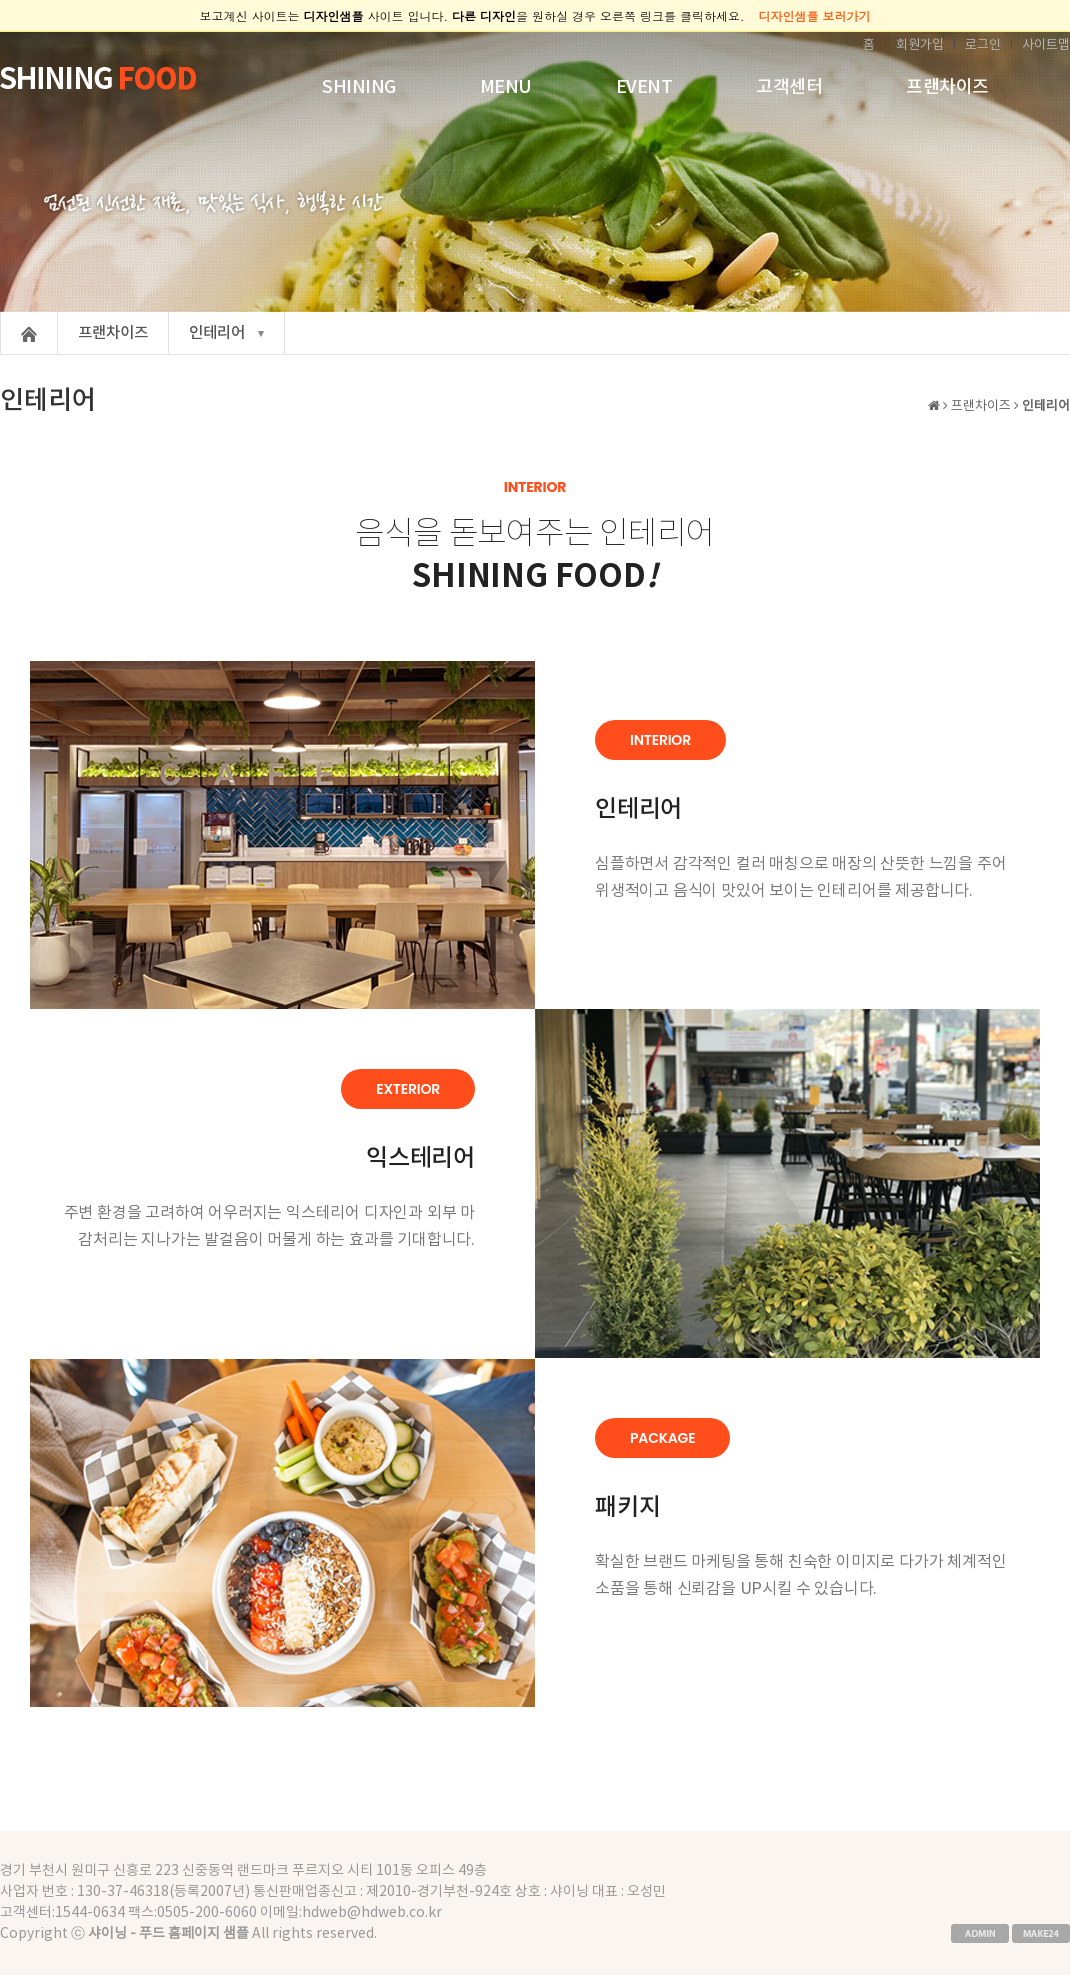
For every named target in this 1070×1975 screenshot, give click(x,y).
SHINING (359, 87)
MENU (506, 87)
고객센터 (789, 87)
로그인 (983, 45)
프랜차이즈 (947, 87)
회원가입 (920, 45)
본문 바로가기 (0, 32)
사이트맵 (1046, 45)
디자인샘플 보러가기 (815, 15)
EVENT (644, 87)
